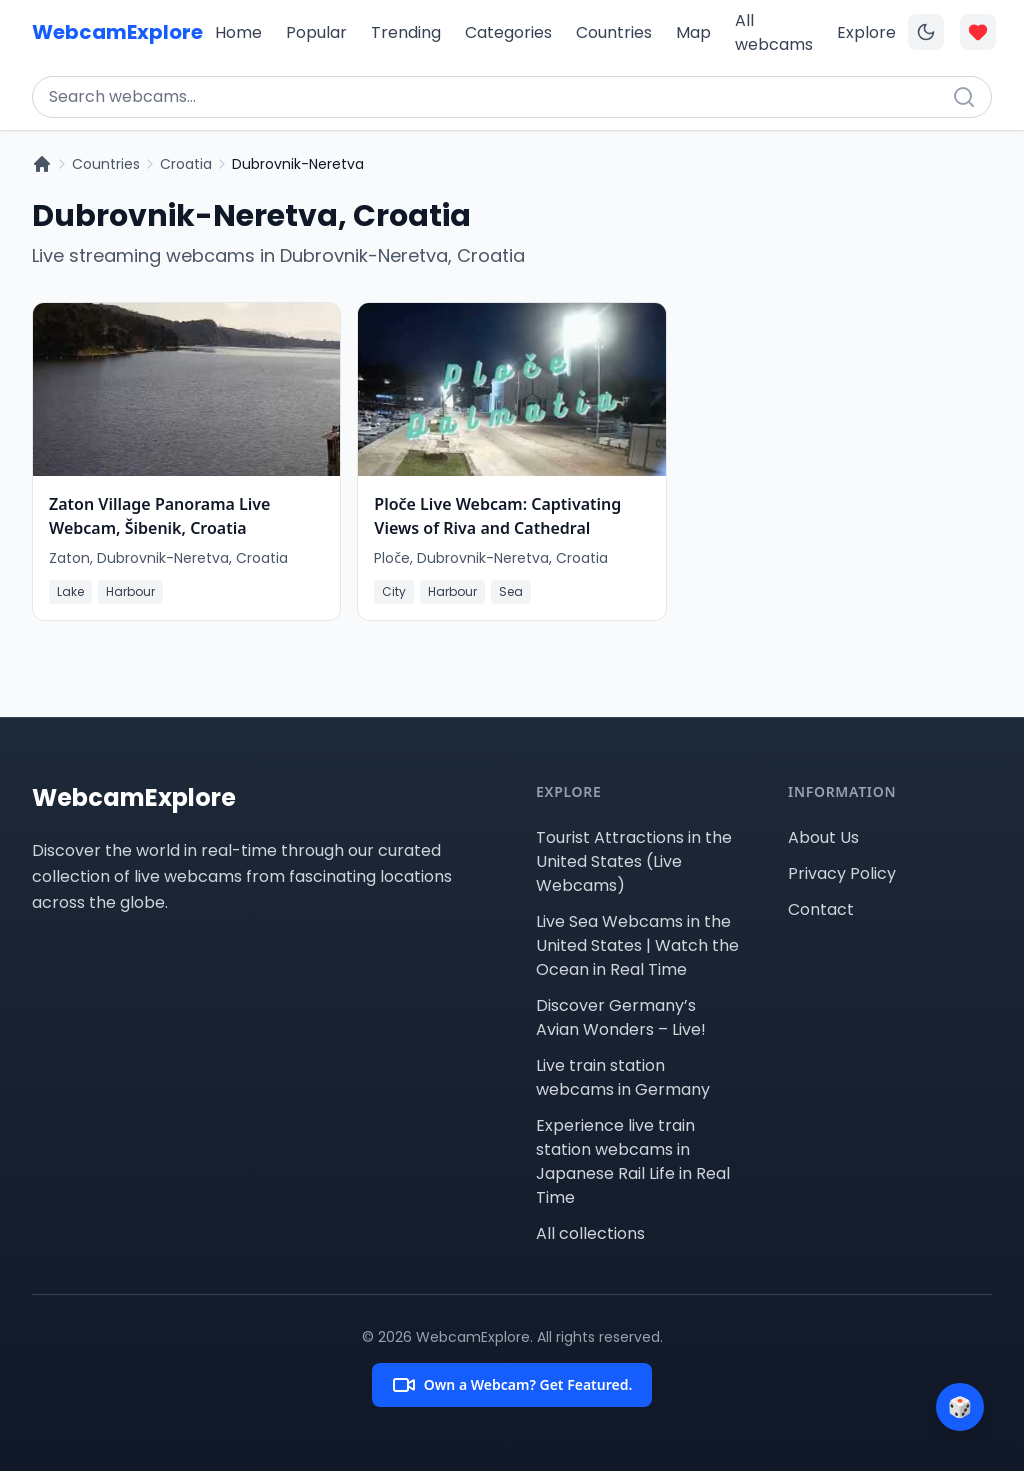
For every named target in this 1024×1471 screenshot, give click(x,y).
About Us (823, 837)
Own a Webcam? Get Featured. (512, 1385)
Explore (866, 32)
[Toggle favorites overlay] (978, 32)
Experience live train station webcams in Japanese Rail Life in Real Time (633, 1161)
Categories (508, 32)
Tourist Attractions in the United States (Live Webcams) (634, 861)
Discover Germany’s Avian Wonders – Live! (621, 1017)
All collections (590, 1233)
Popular (316, 32)
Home (238, 32)
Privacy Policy (842, 873)
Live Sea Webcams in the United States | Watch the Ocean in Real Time (637, 945)
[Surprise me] (960, 1407)
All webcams (774, 32)
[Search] (964, 97)
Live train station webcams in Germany (623, 1077)
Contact (821, 909)
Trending (406, 32)
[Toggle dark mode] (926, 32)
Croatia (186, 164)
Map (693, 32)
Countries (614, 32)
